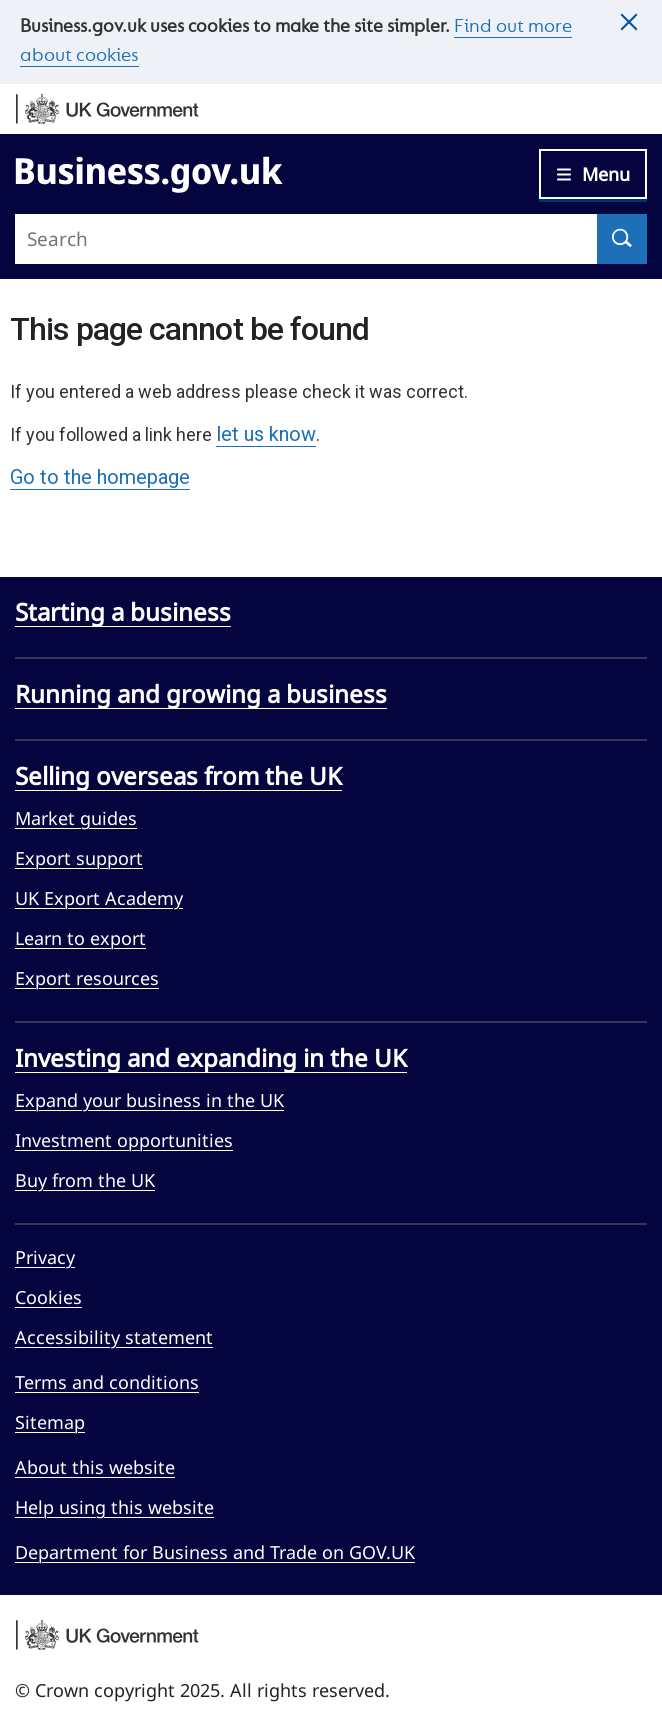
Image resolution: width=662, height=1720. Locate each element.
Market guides (76, 818)
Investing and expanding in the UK (211, 1057)
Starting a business (123, 611)
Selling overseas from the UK (178, 775)
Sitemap (50, 1422)
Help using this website (114, 1507)
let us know (266, 434)
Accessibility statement (114, 1337)
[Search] (622, 239)
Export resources (87, 978)
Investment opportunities (124, 1140)
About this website (95, 1467)
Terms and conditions (107, 1382)
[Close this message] (629, 23)
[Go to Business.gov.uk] (149, 171)
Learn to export (80, 938)
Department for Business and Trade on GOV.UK (215, 1552)
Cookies (48, 1297)
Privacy (45, 1257)
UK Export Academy (99, 898)
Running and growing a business (201, 693)
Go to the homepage (100, 477)
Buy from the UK (85, 1180)
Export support (79, 858)
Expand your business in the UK (149, 1100)
